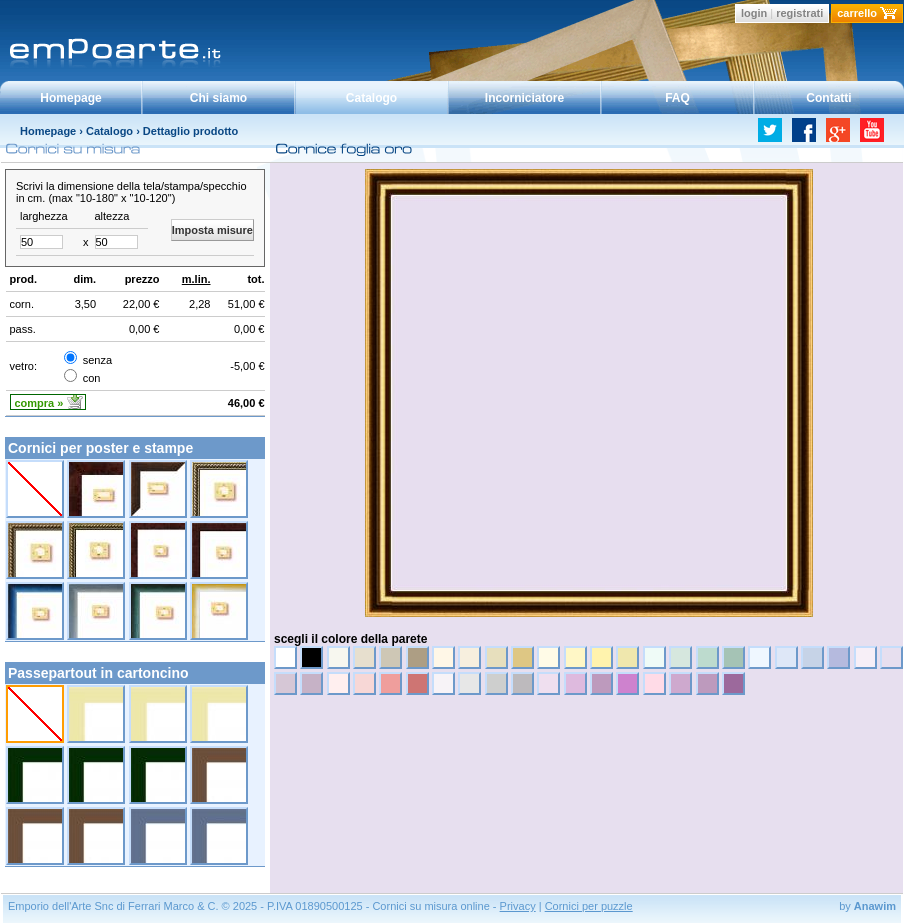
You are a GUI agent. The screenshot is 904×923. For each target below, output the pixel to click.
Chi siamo (218, 98)
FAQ (677, 98)
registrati (799, 13)
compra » (39, 403)
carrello (857, 13)
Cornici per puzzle (589, 906)
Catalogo (371, 98)
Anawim (875, 906)
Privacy (518, 906)
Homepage (70, 98)
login (754, 13)
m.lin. (196, 279)
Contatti (828, 98)
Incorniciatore (524, 98)
